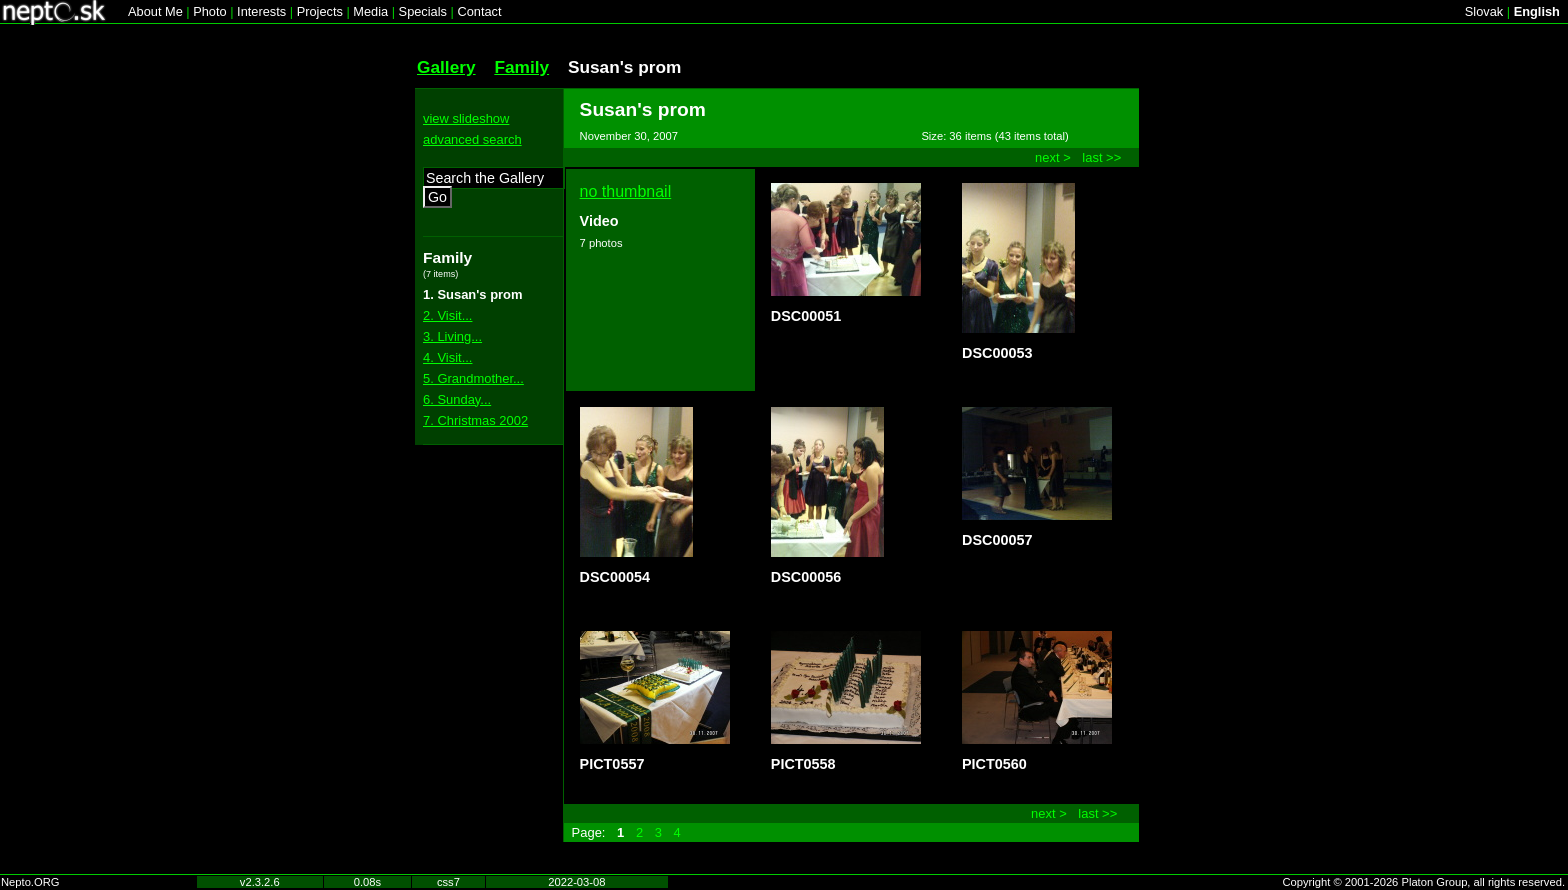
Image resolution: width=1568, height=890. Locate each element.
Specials (423, 11)
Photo (209, 11)
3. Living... (452, 336)
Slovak (1484, 11)
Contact (479, 11)
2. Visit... (447, 315)
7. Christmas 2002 (475, 420)
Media (370, 11)
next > (1053, 157)
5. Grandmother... (473, 378)
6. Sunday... (457, 399)
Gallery (446, 67)
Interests (261, 11)
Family (521, 67)
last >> (1101, 157)
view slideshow (466, 118)
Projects (320, 11)
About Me (155, 11)
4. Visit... (447, 357)
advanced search (472, 139)
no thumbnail (626, 191)
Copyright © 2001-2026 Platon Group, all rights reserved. (1424, 882)
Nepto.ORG (30, 882)
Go (437, 197)
